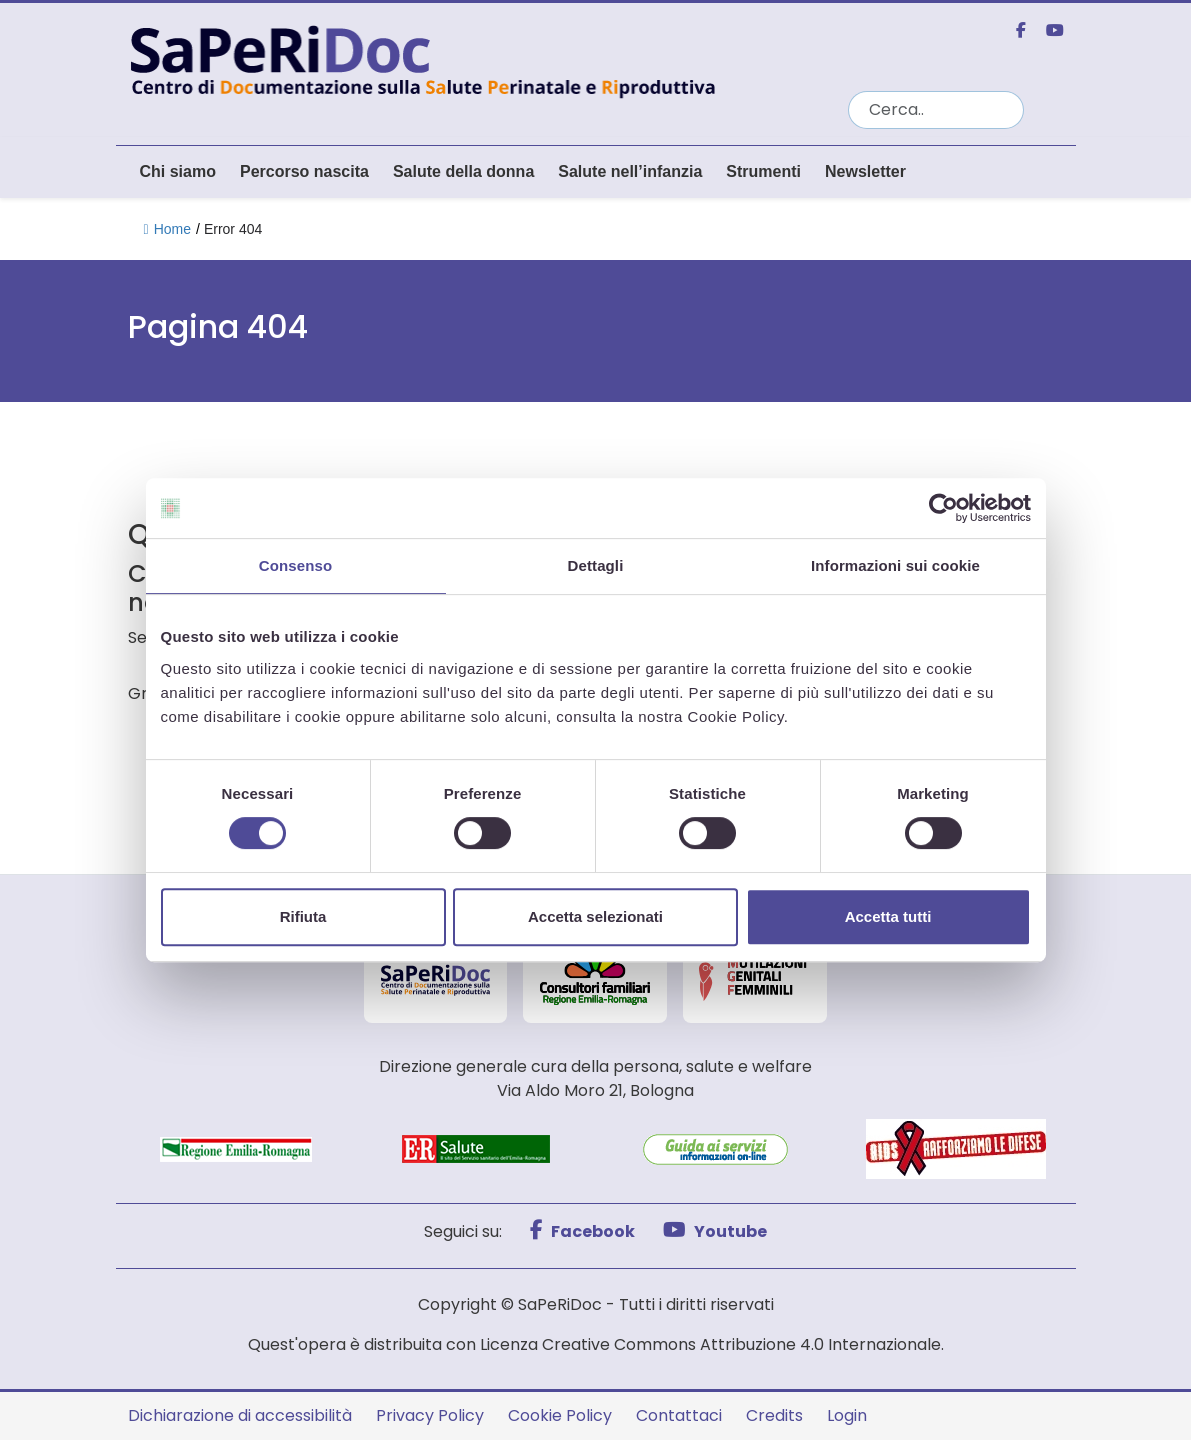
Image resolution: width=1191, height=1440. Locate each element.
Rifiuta (303, 916)
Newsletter (865, 171)
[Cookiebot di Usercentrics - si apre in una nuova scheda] (943, 508)
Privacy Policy (430, 1415)
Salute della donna (463, 171)
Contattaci (679, 1415)
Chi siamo (178, 171)
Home (167, 229)
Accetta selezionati (595, 916)
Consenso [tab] (295, 565)
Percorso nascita (304, 171)
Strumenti (763, 171)
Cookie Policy (560, 1415)
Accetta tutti (888, 916)
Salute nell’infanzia (630, 171)
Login (847, 1415)
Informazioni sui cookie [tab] (895, 565)
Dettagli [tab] (596, 565)
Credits (774, 1415)
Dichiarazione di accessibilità (240, 1415)
